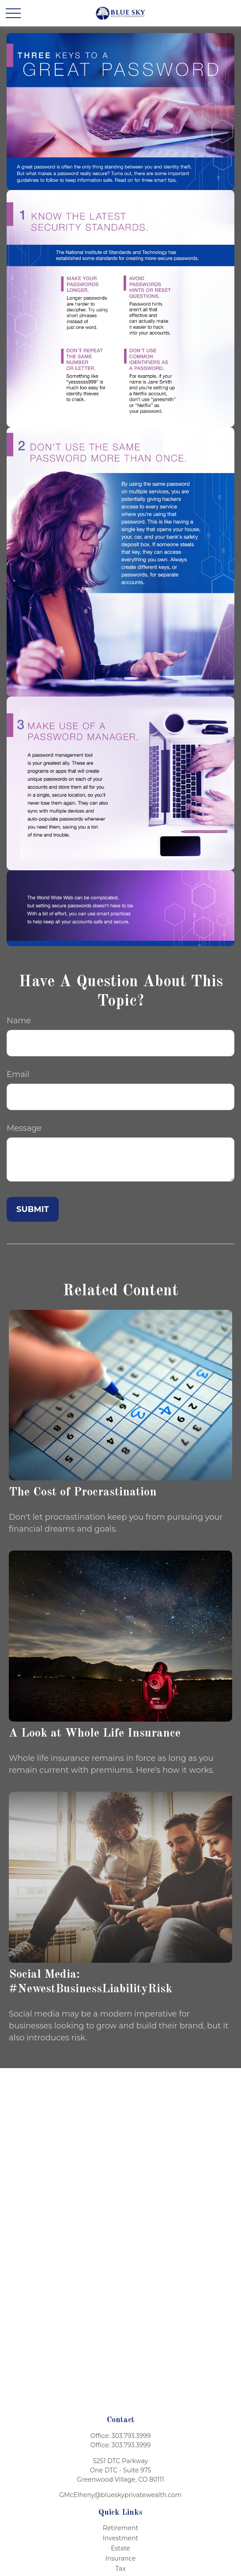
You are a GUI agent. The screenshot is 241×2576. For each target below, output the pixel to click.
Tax (120, 2568)
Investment (120, 2538)
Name (19, 1020)
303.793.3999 (131, 2436)
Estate (120, 2548)
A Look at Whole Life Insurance (95, 1733)
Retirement (120, 2528)
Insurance (120, 2558)
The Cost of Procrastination (83, 1492)
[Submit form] (33, 1209)
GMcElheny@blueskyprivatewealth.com (120, 2495)
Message (24, 1128)
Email (18, 1074)
